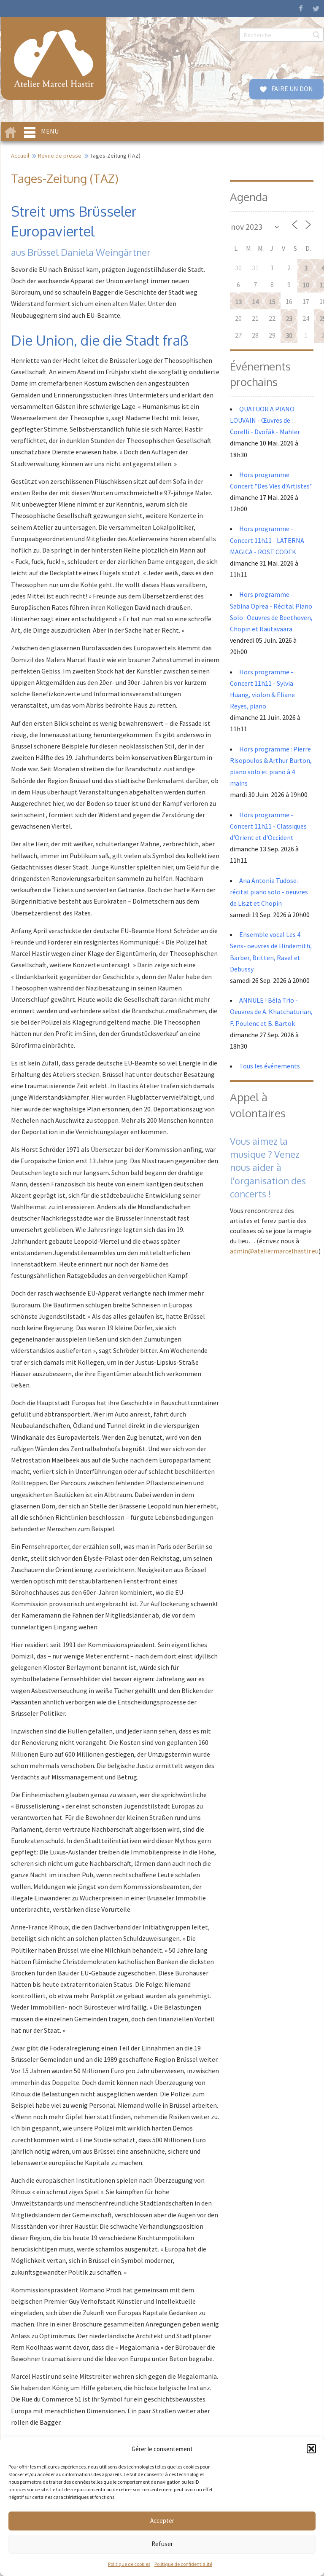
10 (305, 285)
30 (289, 335)
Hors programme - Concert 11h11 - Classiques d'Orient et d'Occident (268, 826)
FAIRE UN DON (291, 88)
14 (255, 302)
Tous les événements (269, 1066)
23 (289, 318)
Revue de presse (59, 155)
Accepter (162, 2521)
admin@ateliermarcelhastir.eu (274, 1251)
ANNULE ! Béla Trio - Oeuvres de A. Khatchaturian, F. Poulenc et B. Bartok (271, 1011)
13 (238, 302)
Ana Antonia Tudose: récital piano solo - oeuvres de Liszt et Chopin (269, 891)
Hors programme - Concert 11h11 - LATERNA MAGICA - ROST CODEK (267, 539)
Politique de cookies (129, 2564)
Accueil (20, 155)
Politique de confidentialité (183, 2564)
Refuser (162, 2544)
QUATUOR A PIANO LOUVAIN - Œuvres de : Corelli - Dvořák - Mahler (265, 420)
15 (272, 302)
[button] (311, 2449)
